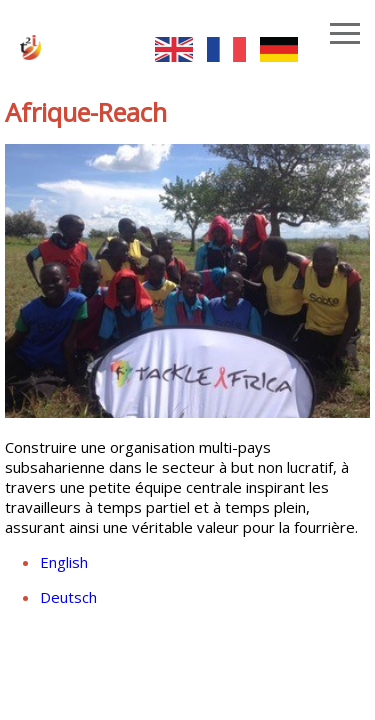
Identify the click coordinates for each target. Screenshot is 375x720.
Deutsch (68, 597)
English (64, 562)
